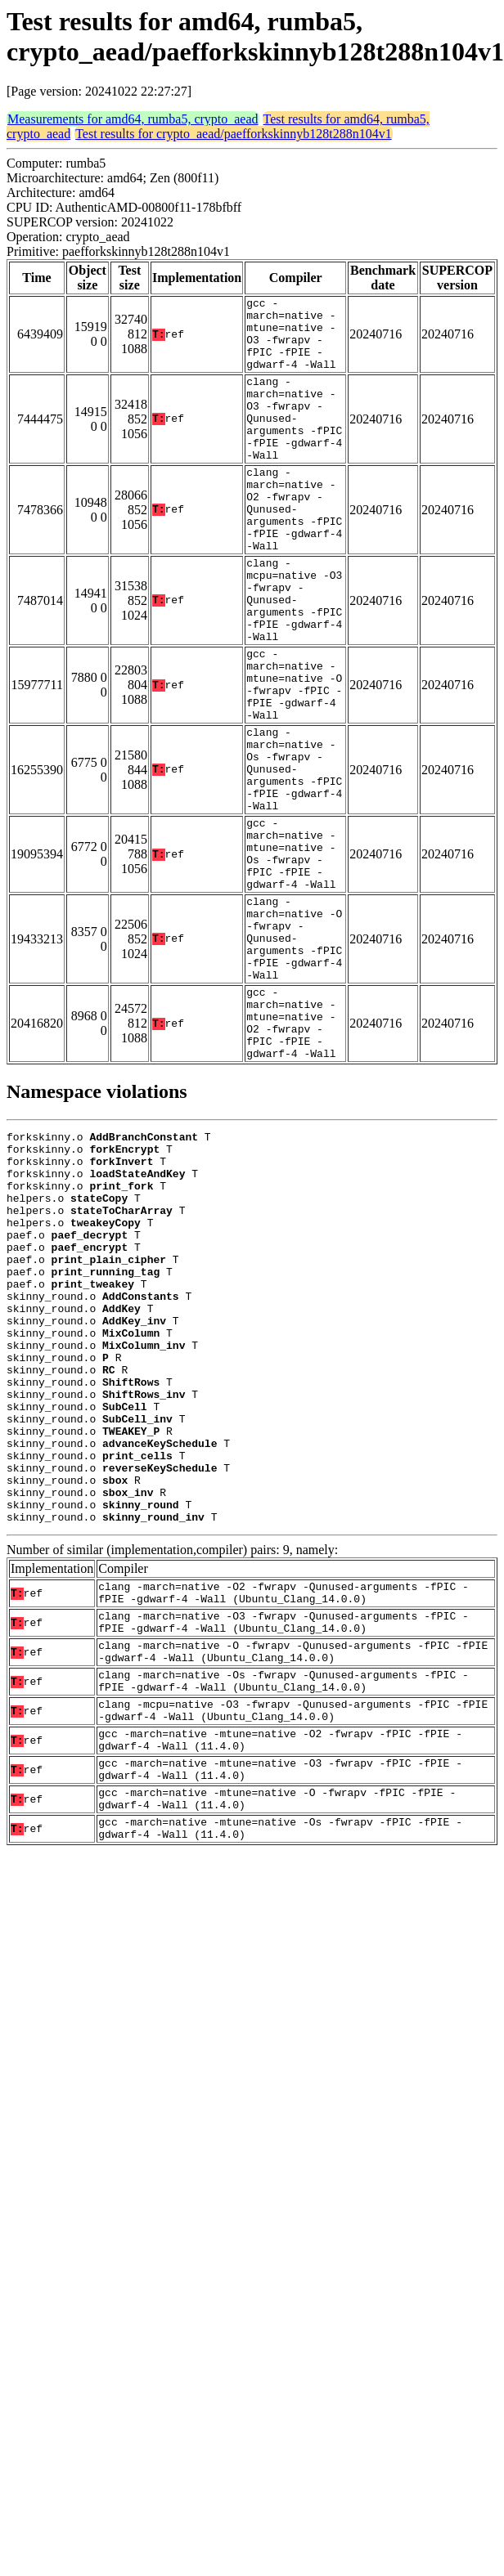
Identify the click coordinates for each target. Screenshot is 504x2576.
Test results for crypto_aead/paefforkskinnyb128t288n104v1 (233, 134)
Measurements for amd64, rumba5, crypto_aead (133, 119)
